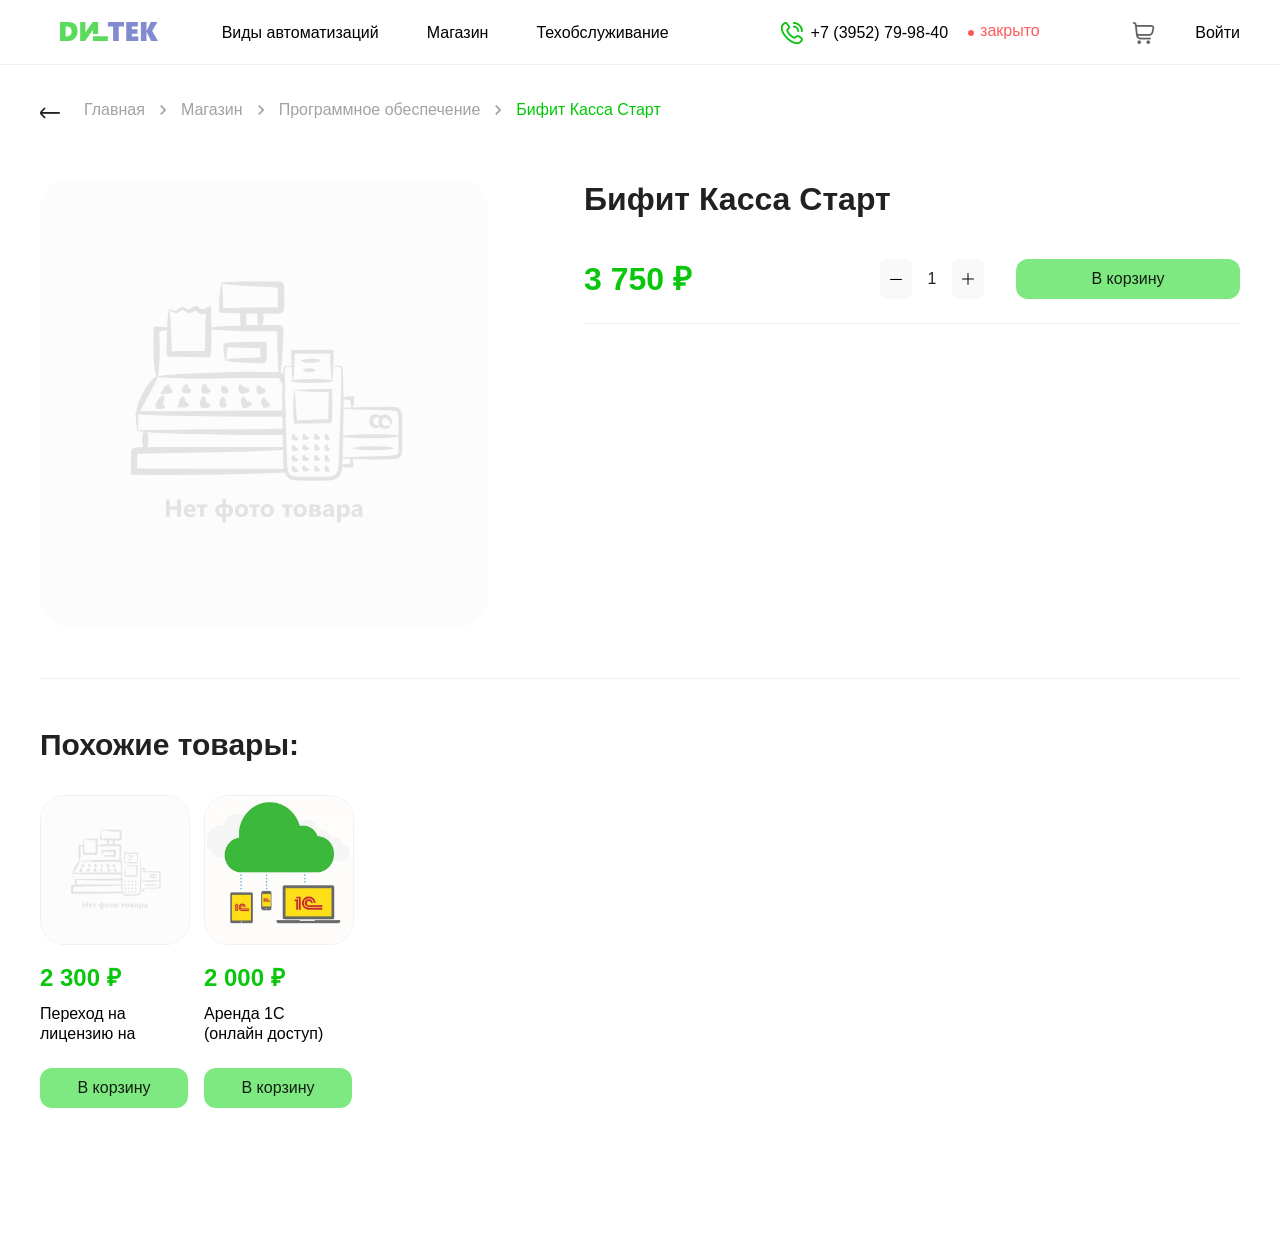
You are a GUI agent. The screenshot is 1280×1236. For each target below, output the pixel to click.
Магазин (458, 33)
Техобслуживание (602, 33)
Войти (1217, 33)
